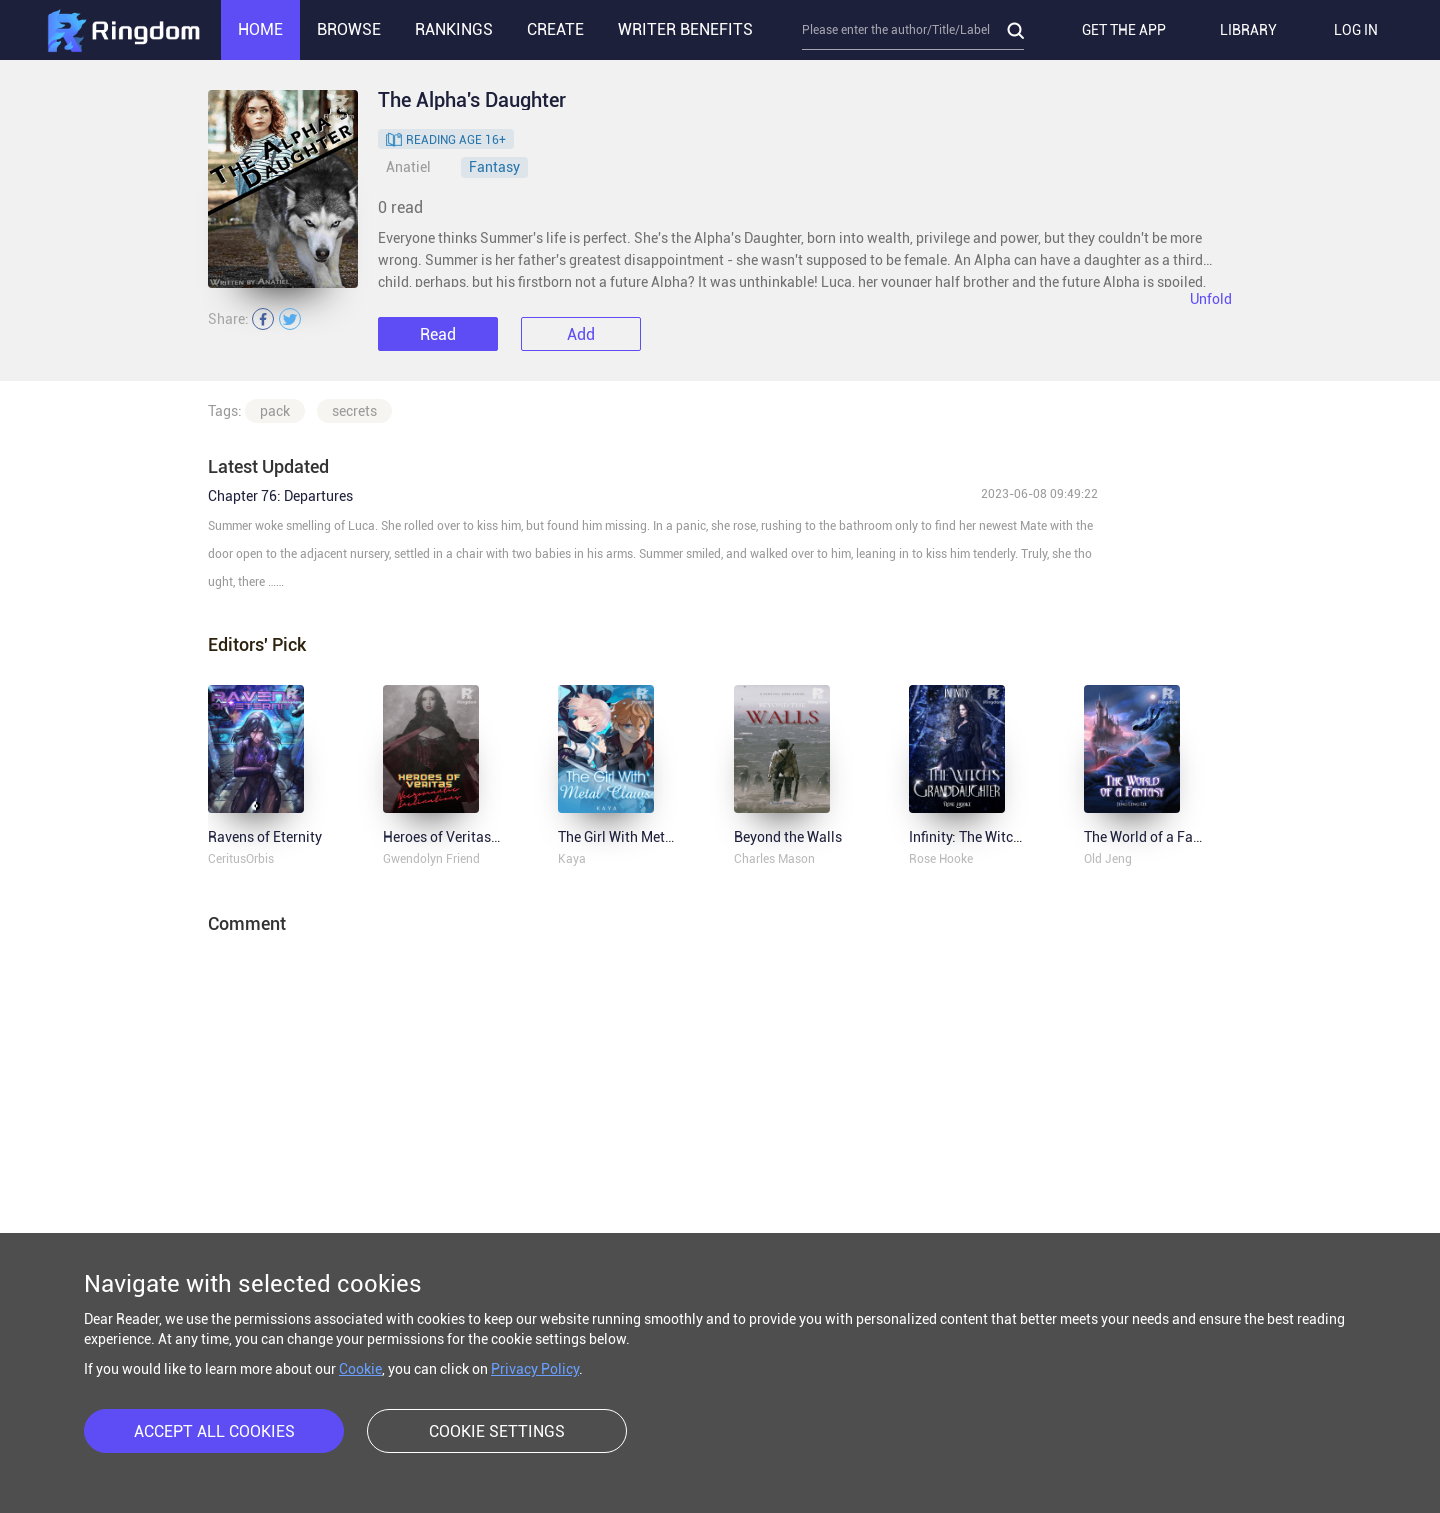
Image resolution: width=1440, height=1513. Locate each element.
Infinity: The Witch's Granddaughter (1019, 837)
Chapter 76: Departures (280, 496)
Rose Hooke (941, 859)
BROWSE (349, 29)
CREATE (555, 29)
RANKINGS (454, 29)
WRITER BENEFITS (685, 29)
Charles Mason (774, 859)
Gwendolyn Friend (431, 859)
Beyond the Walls (788, 837)
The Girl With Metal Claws (638, 837)
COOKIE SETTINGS (497, 1431)
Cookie (360, 1369)
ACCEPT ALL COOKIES (214, 1431)
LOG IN (1356, 30)
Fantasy (494, 167)
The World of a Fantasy (1156, 837)
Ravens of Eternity (265, 837)
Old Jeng (1108, 859)
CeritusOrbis (241, 859)
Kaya (572, 859)
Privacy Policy (535, 1369)
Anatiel (408, 167)
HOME (260, 29)
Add (581, 334)
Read (438, 334)
